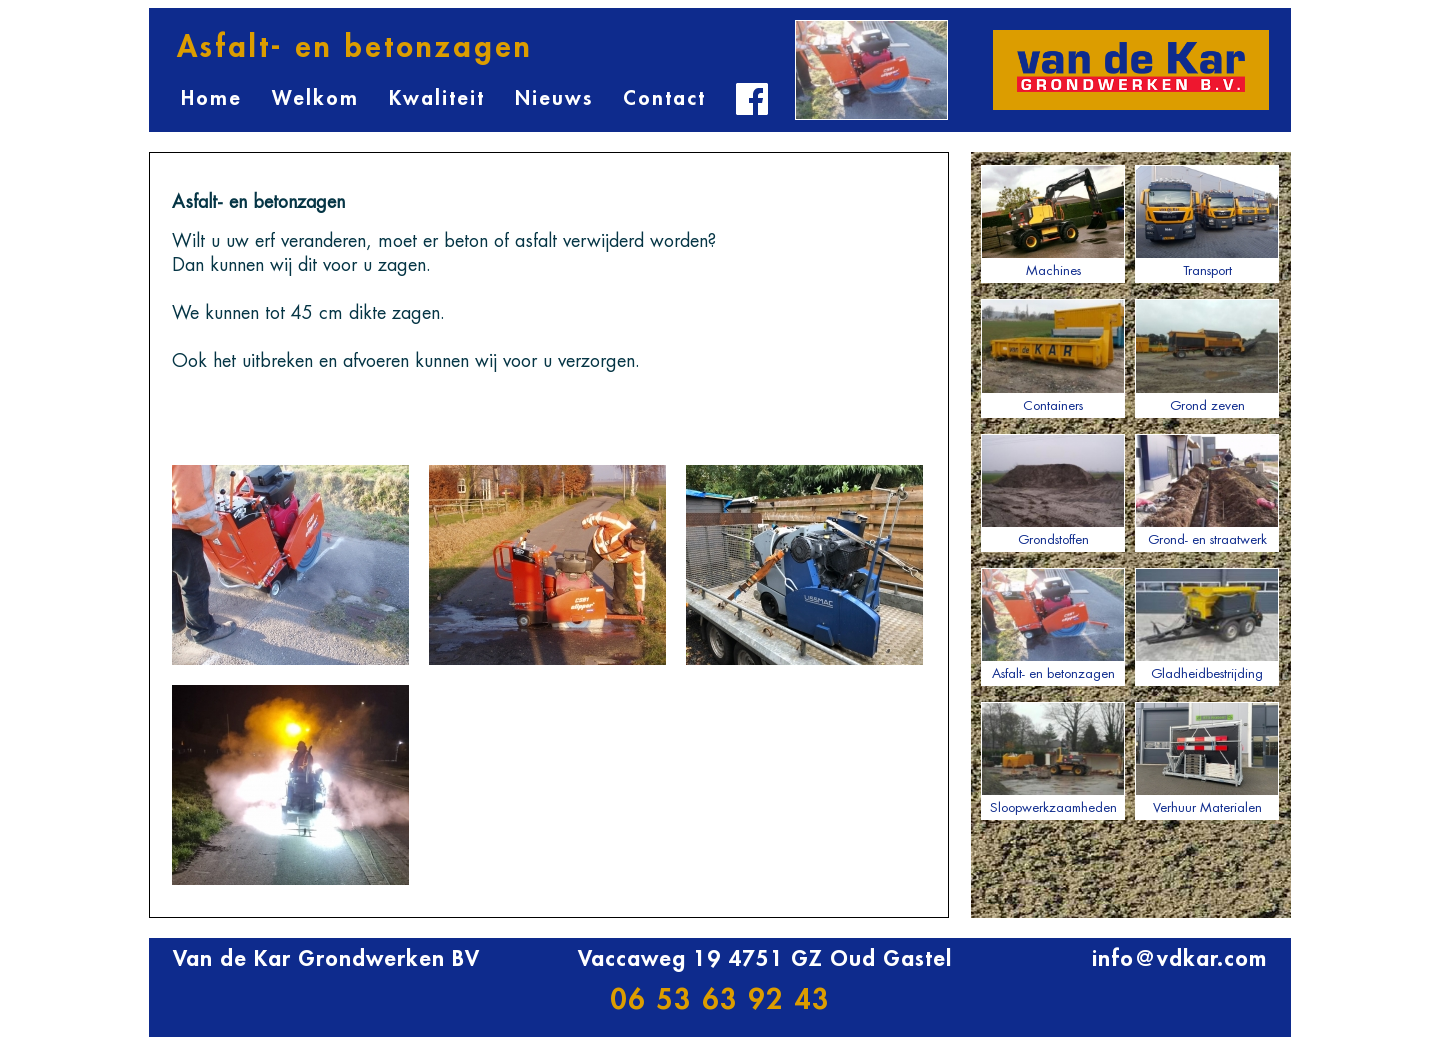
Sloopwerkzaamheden (1053, 758)
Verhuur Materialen (1207, 758)
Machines (1053, 221)
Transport (1207, 221)
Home (211, 98)
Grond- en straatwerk (1207, 490)
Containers (1053, 355)
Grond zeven (1207, 355)
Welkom (315, 98)
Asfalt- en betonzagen (1053, 624)
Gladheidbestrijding (1207, 624)
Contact (664, 98)
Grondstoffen (1053, 490)
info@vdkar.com (1179, 959)
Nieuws (554, 98)
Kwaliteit (437, 98)
